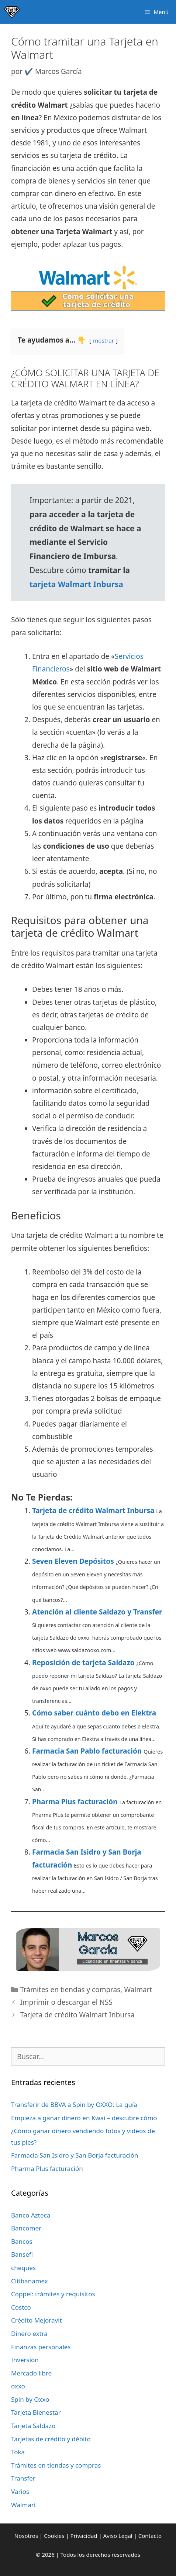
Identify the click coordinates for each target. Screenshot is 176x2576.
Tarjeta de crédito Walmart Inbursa (93, 1510)
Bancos (21, 2241)
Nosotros (26, 2535)
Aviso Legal (117, 2535)
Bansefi (22, 2254)
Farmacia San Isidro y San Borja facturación (74, 2155)
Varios (20, 2491)
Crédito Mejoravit (36, 2320)
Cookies (54, 2535)
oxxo (18, 2386)
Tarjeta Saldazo (33, 2425)
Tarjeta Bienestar (36, 2412)
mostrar (103, 340)
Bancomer (26, 2228)
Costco (21, 2307)
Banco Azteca (30, 2215)
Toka (18, 2452)
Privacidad (83, 2535)
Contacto (150, 2535)
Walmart (138, 1989)
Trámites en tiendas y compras (70, 1989)
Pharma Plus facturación (75, 1801)
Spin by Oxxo (30, 2399)
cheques (23, 2267)
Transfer (23, 2478)
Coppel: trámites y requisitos (53, 2294)
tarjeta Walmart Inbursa (76, 584)
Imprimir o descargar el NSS (66, 2002)
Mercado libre (31, 2373)
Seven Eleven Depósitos (73, 1561)
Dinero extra (29, 2333)
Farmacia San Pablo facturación (87, 1751)
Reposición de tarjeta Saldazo (83, 1662)
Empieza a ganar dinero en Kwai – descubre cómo (84, 2118)
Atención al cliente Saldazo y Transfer (97, 1612)
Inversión (25, 2360)
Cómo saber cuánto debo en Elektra (94, 1713)
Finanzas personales (41, 2347)
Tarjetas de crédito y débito (51, 2439)
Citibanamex (29, 2281)
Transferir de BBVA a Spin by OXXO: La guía (74, 2104)
